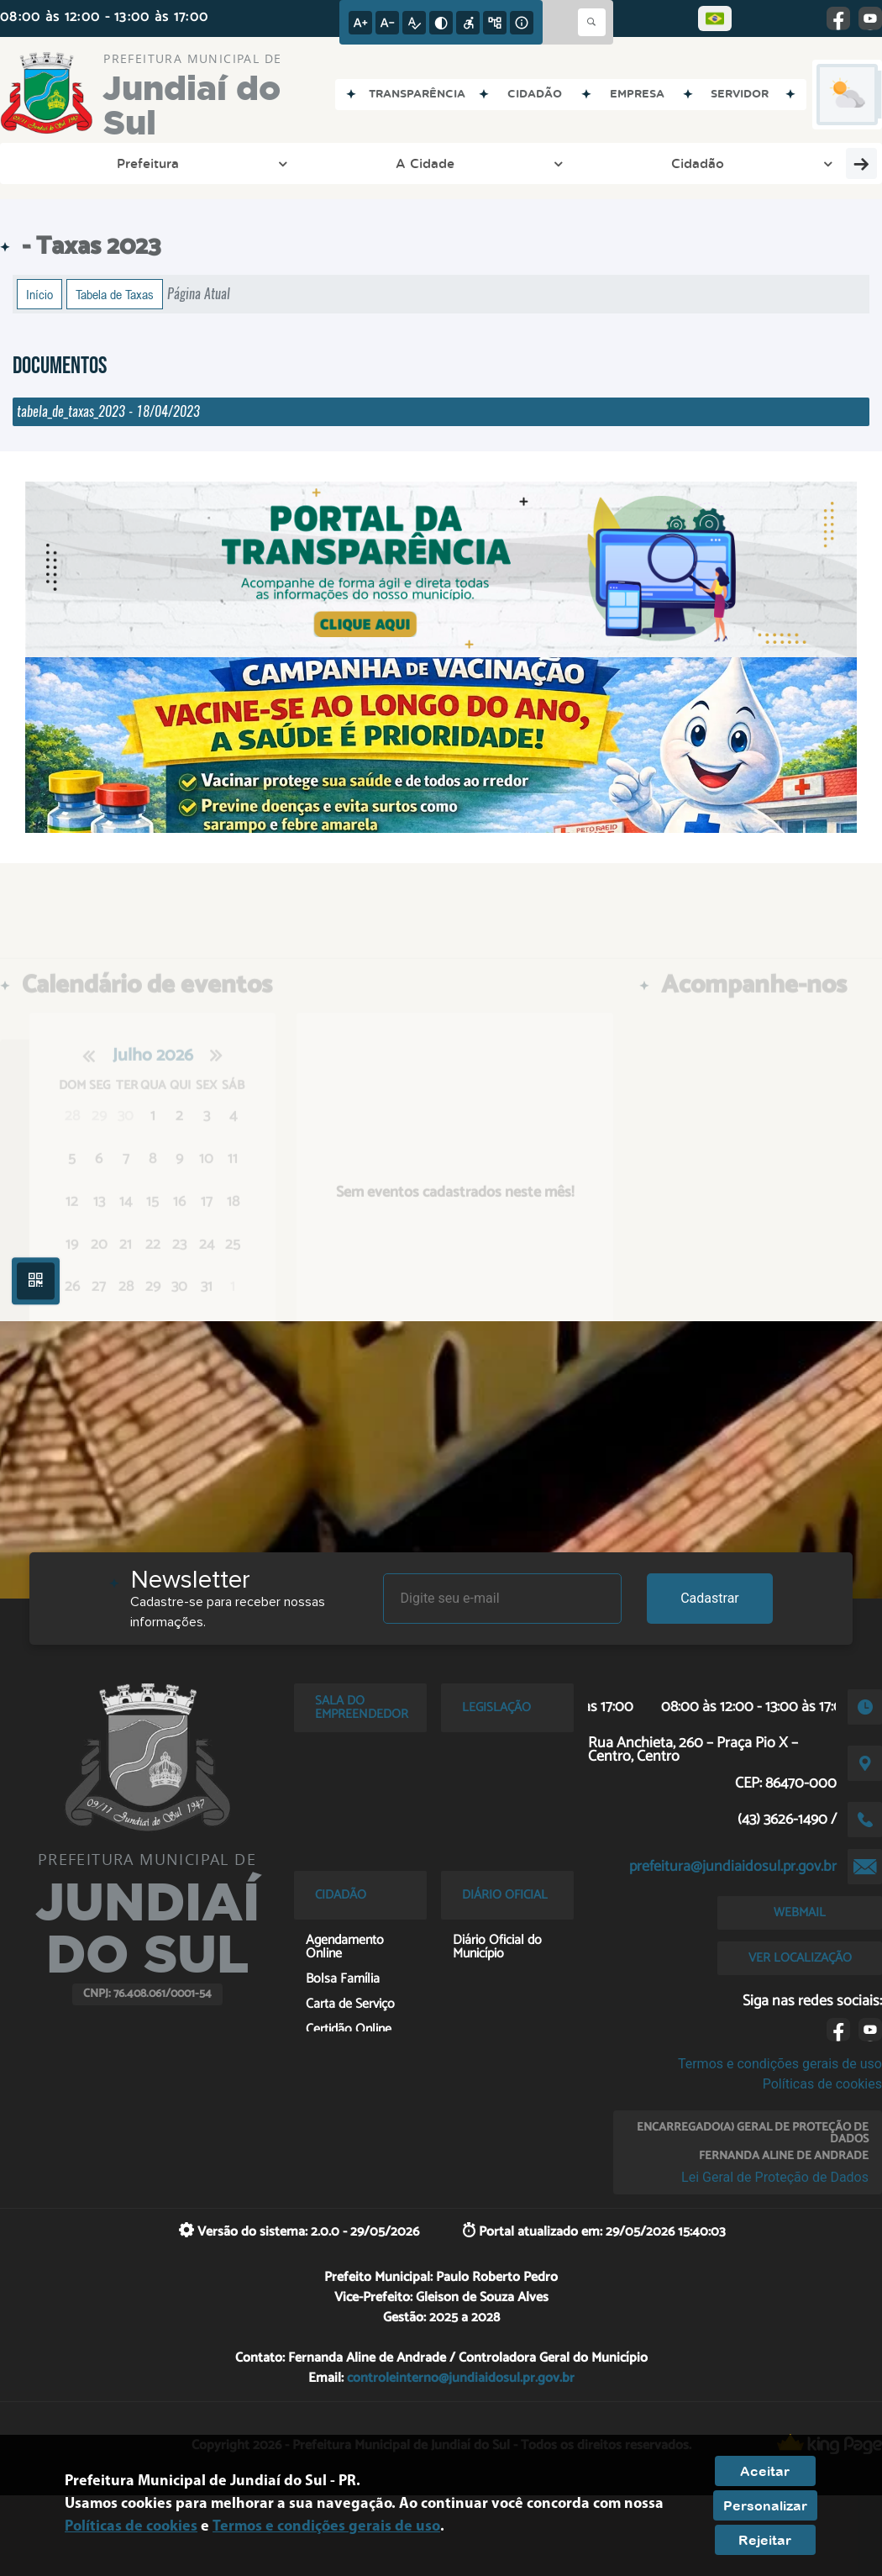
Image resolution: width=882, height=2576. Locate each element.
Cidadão (303, 163)
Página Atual (198, 294)
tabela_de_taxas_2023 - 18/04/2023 (108, 411)
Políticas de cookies (822, 2084)
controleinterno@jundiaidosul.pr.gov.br (461, 2378)
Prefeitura (77, 163)
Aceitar (765, 2471)
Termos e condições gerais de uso (780, 2064)
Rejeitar (764, 2539)
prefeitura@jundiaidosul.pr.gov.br (733, 1866)
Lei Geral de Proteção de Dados (775, 2177)
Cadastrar (709, 1598)
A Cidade (193, 163)
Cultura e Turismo (761, 163)
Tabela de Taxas (115, 294)
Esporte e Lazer (589, 163)
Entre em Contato (439, 163)
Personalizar (765, 2505)
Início (39, 294)
